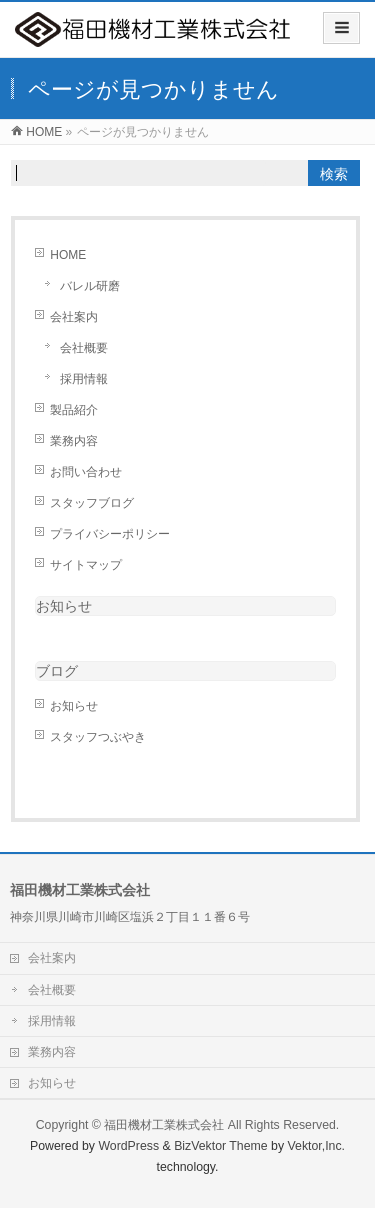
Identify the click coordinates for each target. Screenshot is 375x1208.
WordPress (128, 1146)
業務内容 (74, 441)
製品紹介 (74, 410)
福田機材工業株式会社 (164, 1125)
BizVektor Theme (221, 1146)
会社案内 (74, 317)
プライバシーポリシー (110, 534)
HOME (68, 255)
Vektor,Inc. (317, 1146)
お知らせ (64, 606)
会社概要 (84, 348)
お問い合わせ (86, 472)
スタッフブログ (92, 503)
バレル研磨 (90, 286)
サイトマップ (86, 565)
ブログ (57, 671)
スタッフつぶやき (98, 737)
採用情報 (84, 379)
